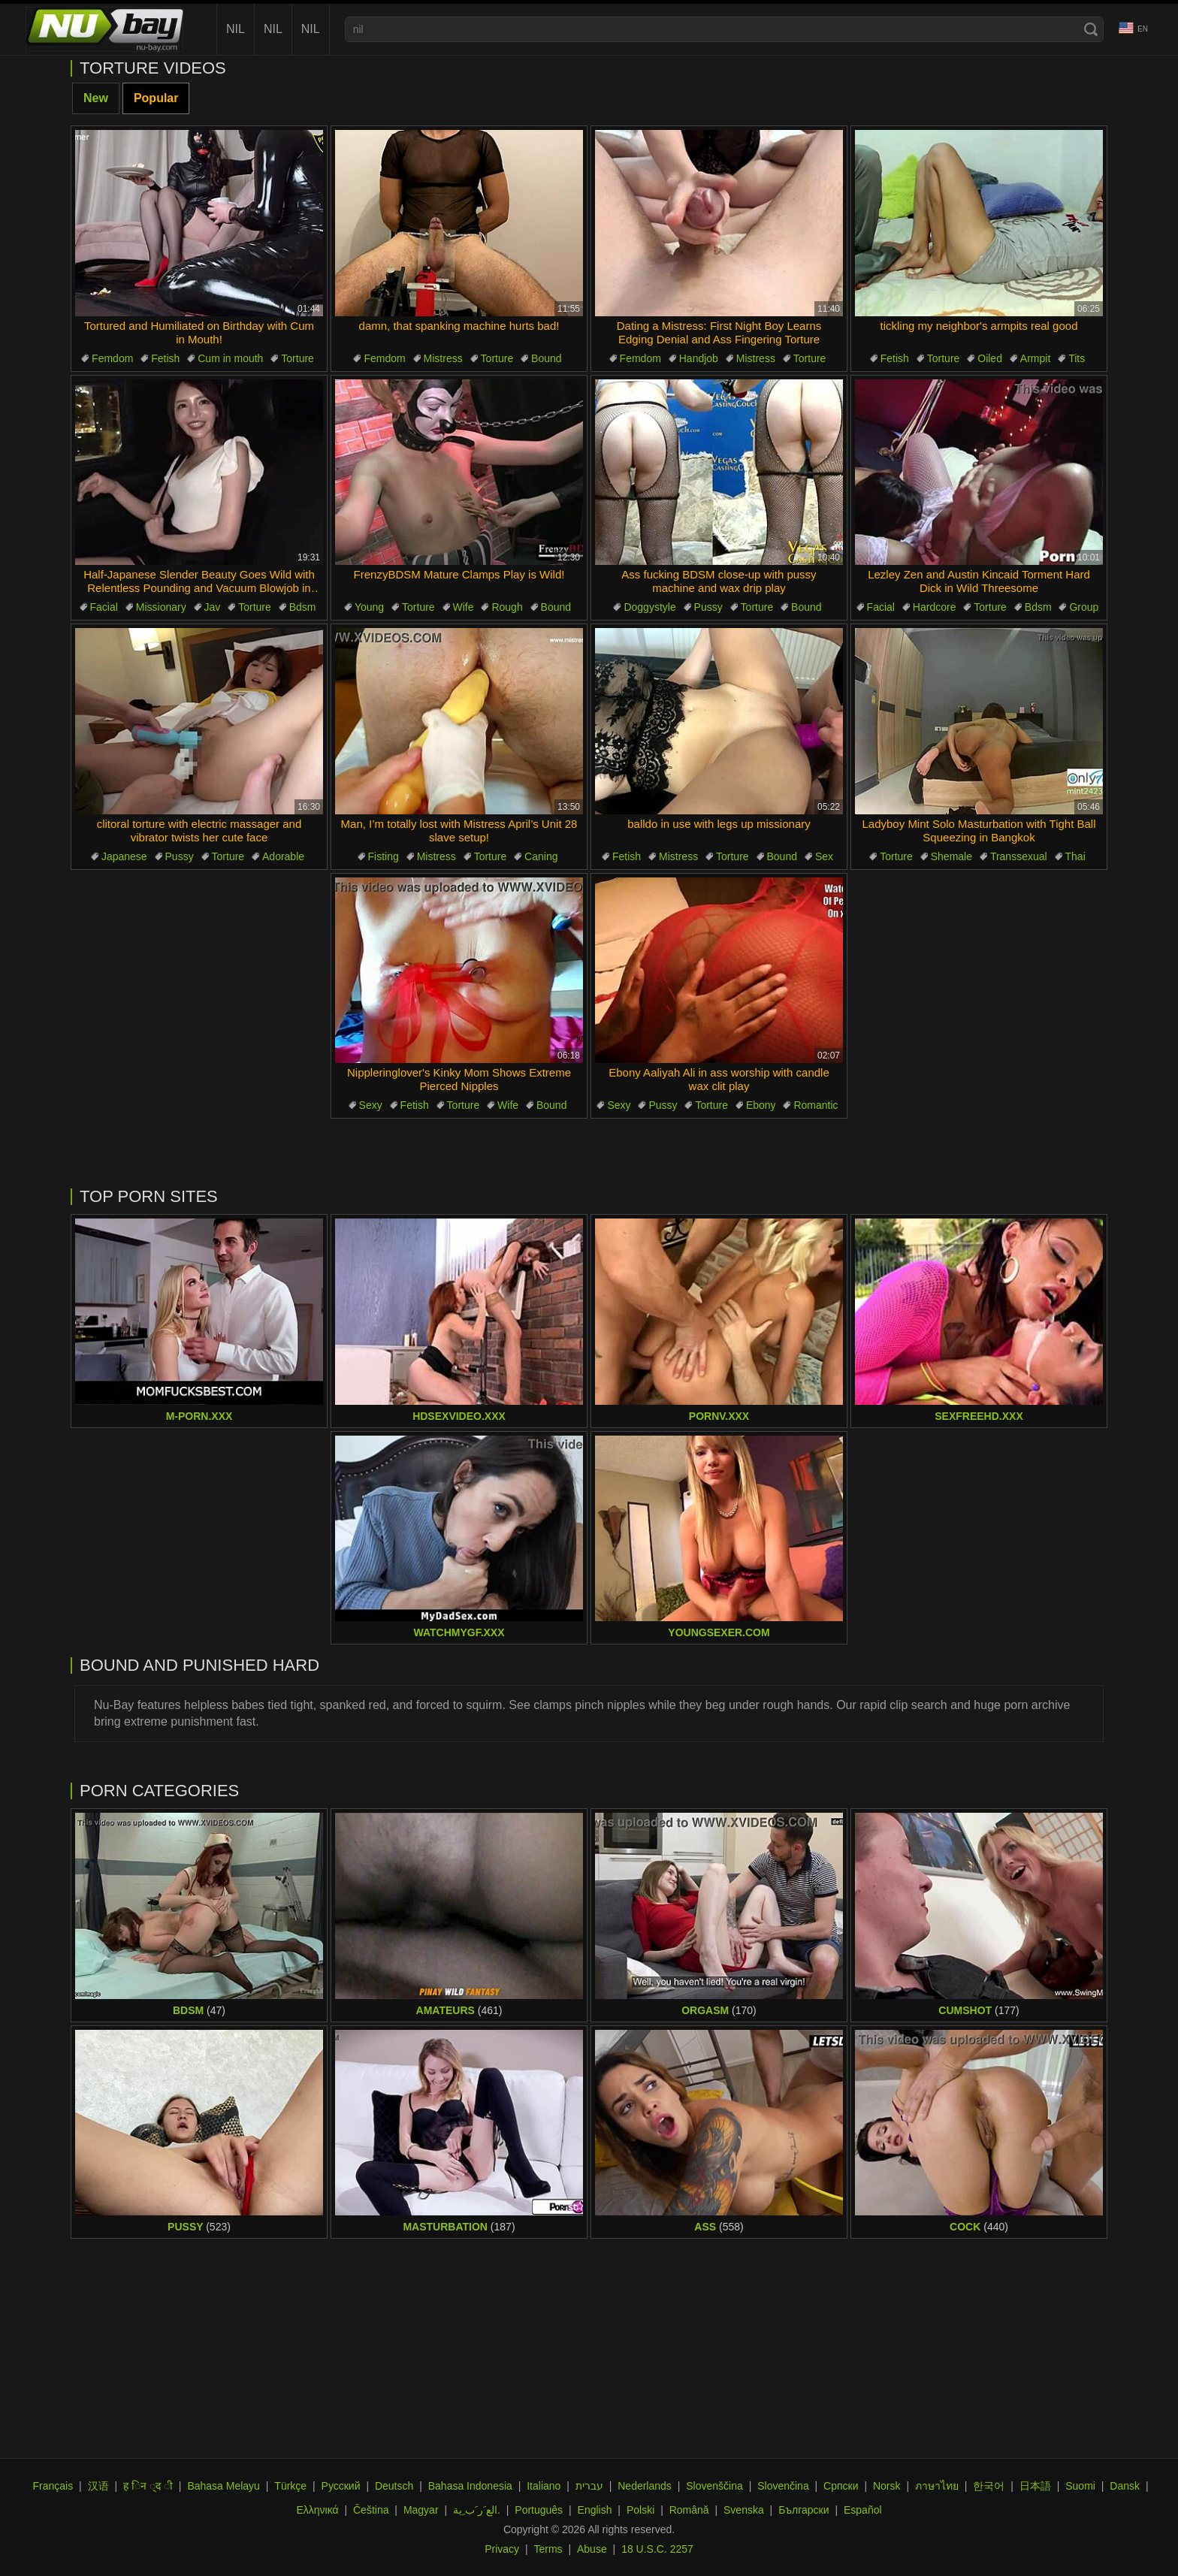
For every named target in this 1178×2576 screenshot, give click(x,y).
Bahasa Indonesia (470, 2486)
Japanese (124, 856)
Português (539, 2510)
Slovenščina (714, 2486)
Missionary (161, 607)
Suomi (1080, 2486)
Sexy (370, 1105)
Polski (640, 2510)
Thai (1075, 856)
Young (369, 607)
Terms (547, 2549)
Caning (540, 856)
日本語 (1035, 2486)
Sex (824, 856)
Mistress (443, 358)
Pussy (708, 607)
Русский (341, 2486)
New (95, 98)
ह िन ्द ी (148, 2486)
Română (689, 2510)
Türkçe (290, 2486)
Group (1083, 607)
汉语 (98, 2486)
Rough (506, 607)
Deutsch (394, 2486)
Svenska (743, 2510)
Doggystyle (649, 607)
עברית (589, 2486)
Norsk (887, 2486)
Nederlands (645, 2486)
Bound (546, 358)
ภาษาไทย (937, 2486)
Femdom (112, 358)
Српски (840, 2486)
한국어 (988, 2486)
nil (235, 29)
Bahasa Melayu (223, 2486)
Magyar (421, 2510)
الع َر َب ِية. (476, 2510)
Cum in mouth (230, 358)
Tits (1076, 358)
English (595, 2510)
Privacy (502, 2549)
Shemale (951, 856)
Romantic (815, 1105)
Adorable (283, 856)
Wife (463, 607)
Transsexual (1018, 856)
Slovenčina (783, 2486)
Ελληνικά (317, 2510)
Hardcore (934, 607)
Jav (212, 607)
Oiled (989, 358)
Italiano (543, 2486)
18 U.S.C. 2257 (657, 2549)
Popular (156, 98)
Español (863, 2510)
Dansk (1125, 2486)
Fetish (165, 358)
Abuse (592, 2549)
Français (52, 2486)
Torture (297, 358)
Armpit (1035, 358)
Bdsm (302, 607)
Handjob (698, 358)
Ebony (761, 1105)
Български (803, 2510)
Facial (104, 607)
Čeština (370, 2510)
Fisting (383, 856)
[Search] (1091, 29)
